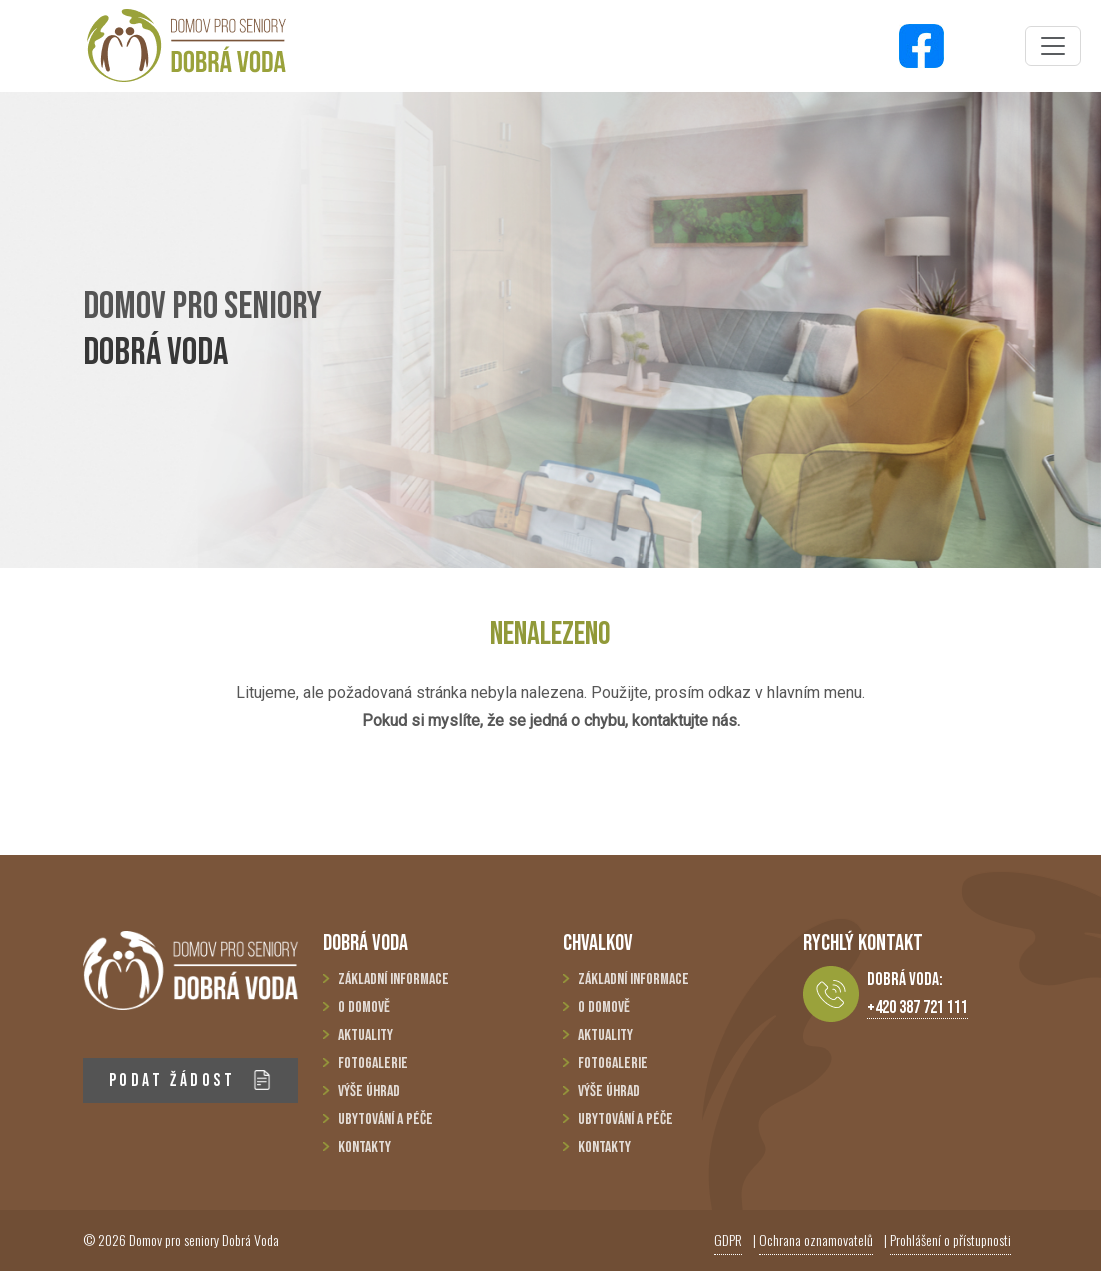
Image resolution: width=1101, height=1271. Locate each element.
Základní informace (393, 979)
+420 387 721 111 (917, 1007)
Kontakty (364, 1147)
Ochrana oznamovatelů (816, 1239)
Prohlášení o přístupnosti (950, 1239)
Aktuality (365, 1035)
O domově (364, 1007)
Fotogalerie (373, 1063)
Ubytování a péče (385, 1119)
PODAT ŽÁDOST (190, 1080)
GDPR (728, 1239)
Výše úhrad (369, 1091)
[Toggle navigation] (1053, 46)
